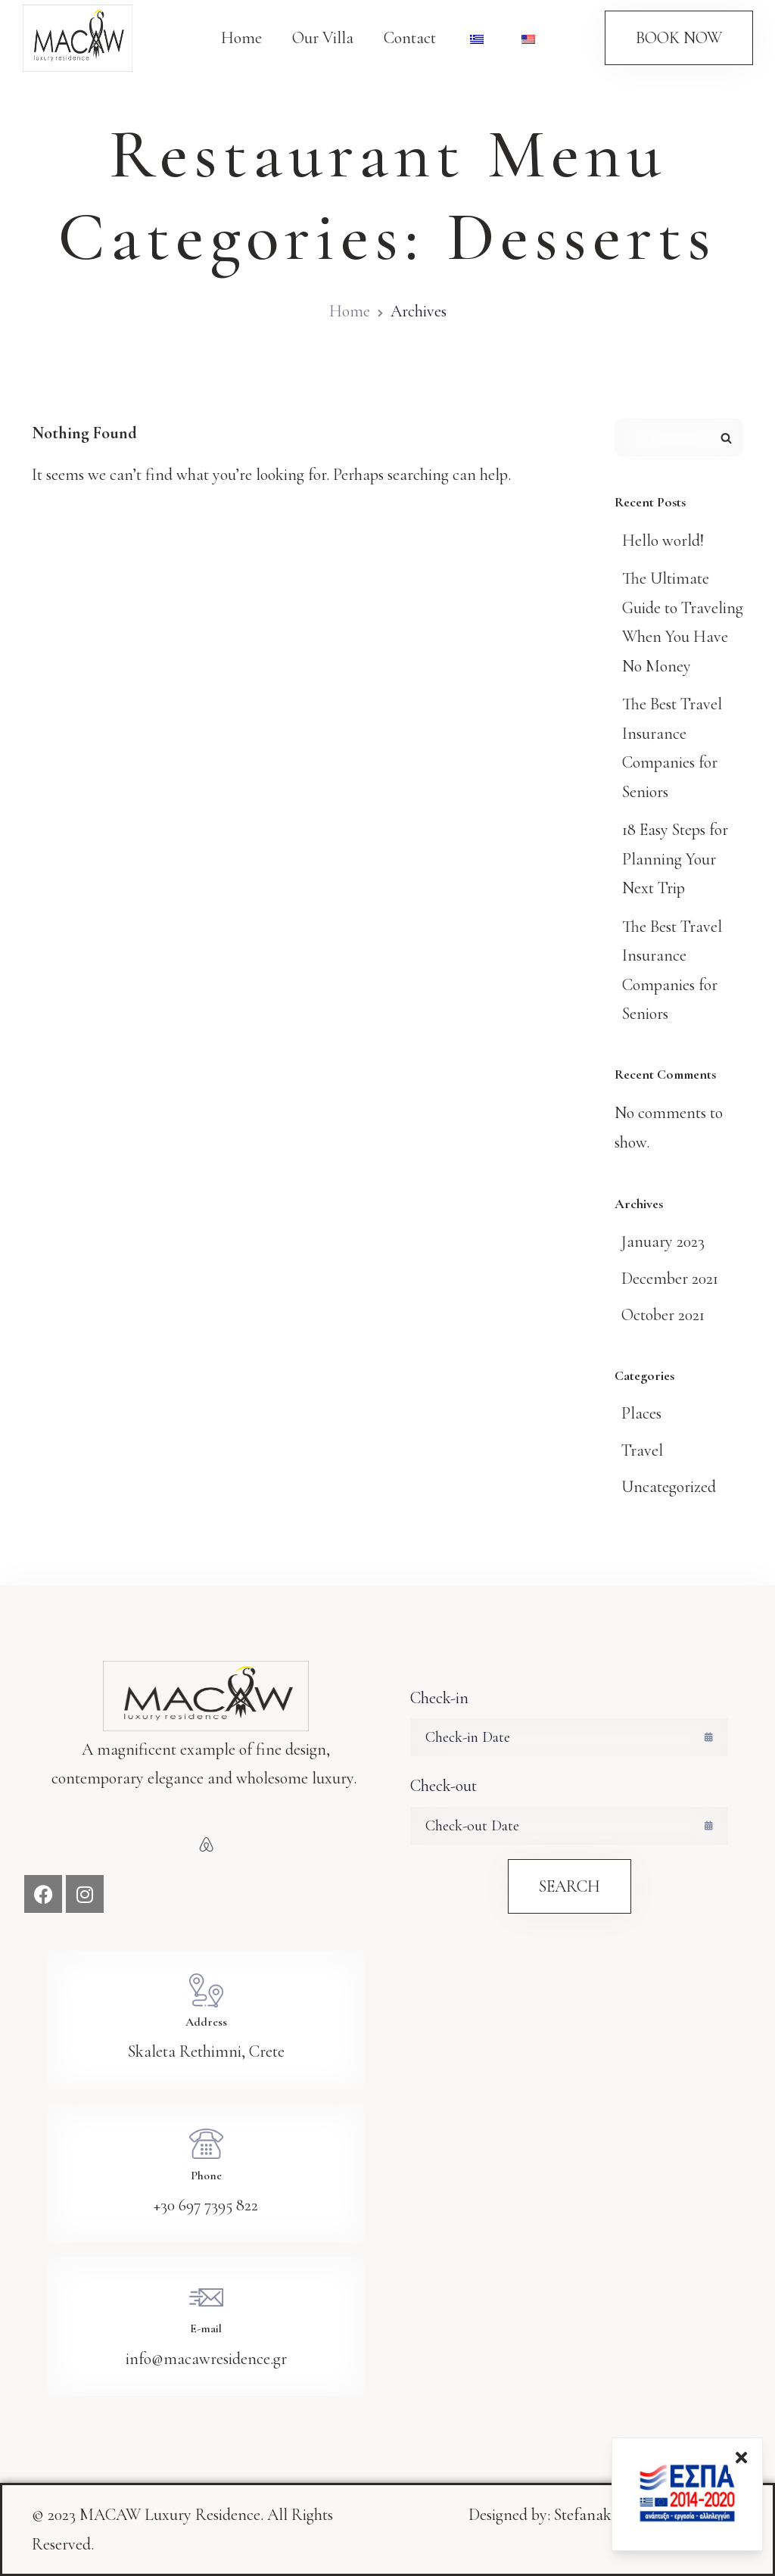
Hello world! (663, 540)
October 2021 (663, 1315)
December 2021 (669, 1278)
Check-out (443, 1786)
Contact (410, 38)
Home (241, 38)
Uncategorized (668, 1487)
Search (726, 437)
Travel (642, 1450)
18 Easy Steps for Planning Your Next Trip (675, 859)
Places (641, 1413)
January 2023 (663, 1241)
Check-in (439, 1698)
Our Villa (322, 38)
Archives (419, 311)
